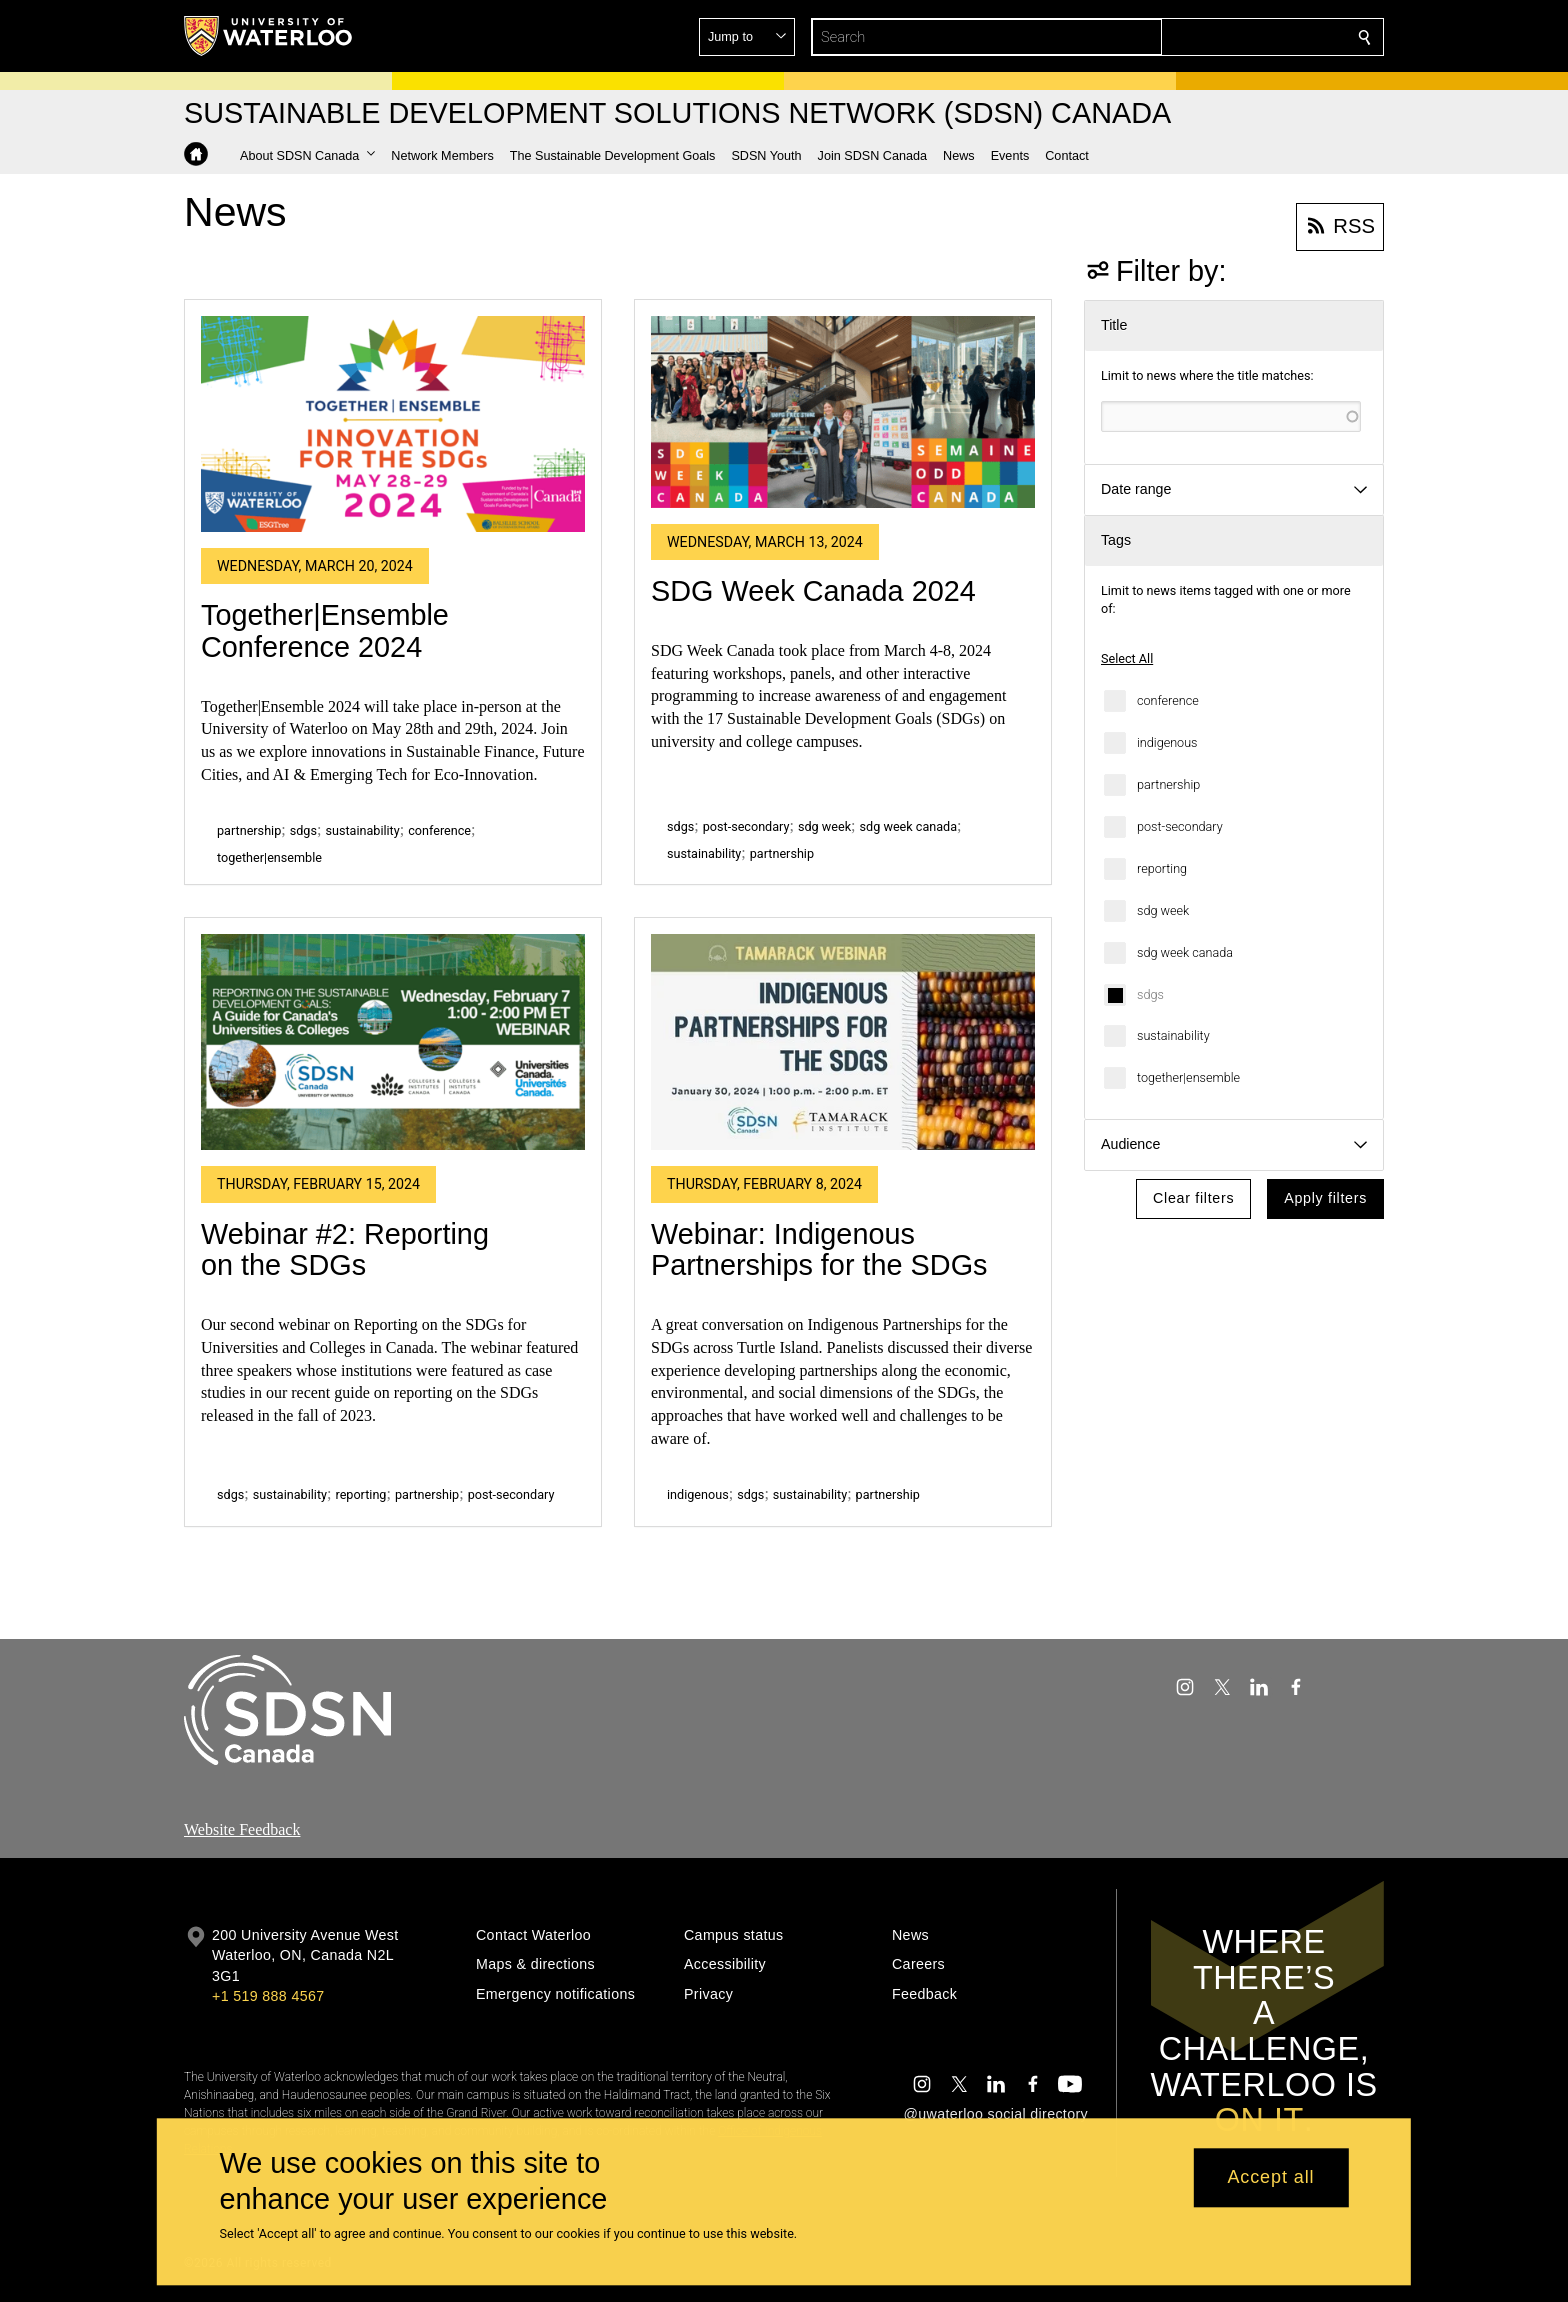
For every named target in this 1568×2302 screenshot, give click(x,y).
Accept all (1270, 2178)
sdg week (1163, 910)
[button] (1220, 37)
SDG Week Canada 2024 (813, 591)
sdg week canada (1185, 952)
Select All (1127, 658)
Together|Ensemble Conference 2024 (325, 631)
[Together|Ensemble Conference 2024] (393, 424)
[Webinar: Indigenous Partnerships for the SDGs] (843, 1042)
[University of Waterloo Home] (269, 36)
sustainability (1173, 1035)
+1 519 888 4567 (268, 1996)
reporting (1162, 868)
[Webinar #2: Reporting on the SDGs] (393, 1042)
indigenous (1167, 742)
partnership (1168, 784)
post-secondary (1180, 826)
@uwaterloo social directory (996, 2114)
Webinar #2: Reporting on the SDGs (345, 1250)
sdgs (1150, 994)
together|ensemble (1188, 1077)
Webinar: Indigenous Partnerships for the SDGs (819, 1250)
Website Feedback (242, 1829)
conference (1168, 700)
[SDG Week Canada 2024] (843, 412)
